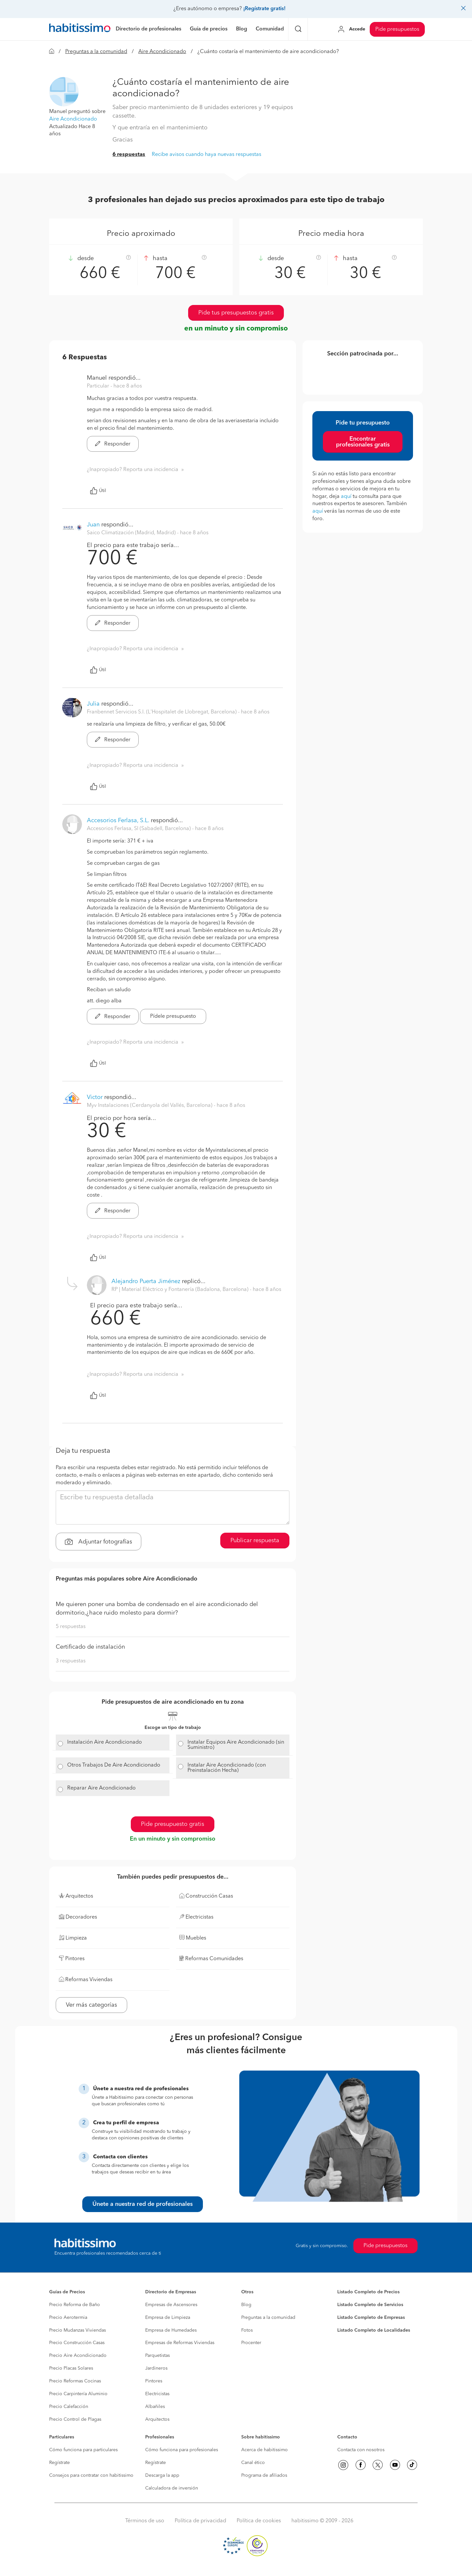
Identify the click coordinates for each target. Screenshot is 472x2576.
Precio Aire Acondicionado (78, 2355)
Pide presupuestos (397, 29)
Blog (246, 2304)
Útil (98, 491)
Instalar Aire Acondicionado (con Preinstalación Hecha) (226, 1768)
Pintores (153, 2381)
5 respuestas (71, 1626)
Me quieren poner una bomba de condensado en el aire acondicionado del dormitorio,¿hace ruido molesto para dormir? (157, 1608)
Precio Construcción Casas (77, 2342)
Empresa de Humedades (171, 2330)
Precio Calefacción (68, 2406)
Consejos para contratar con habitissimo (91, 2475)
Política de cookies (259, 2521)
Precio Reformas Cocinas (75, 2381)
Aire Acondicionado (162, 51)
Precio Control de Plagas (75, 2419)
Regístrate (59, 2462)
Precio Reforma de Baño (74, 2304)
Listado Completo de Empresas (371, 2317)
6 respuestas (128, 154)
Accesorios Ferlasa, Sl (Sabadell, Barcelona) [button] (139, 828)
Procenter (251, 2342)
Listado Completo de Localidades (373, 2330)
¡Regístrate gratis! (264, 8)
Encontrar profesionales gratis (363, 442)
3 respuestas (71, 1661)
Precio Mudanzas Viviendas (77, 2330)
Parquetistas (157, 2355)
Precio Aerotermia (68, 2317)
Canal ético (253, 2462)
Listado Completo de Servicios (370, 2304)
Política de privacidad (200, 2521)
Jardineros (156, 2368)
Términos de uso (144, 2521)
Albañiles (155, 2406)
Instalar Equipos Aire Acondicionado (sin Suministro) (235, 1745)
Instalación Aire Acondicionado (104, 1742)
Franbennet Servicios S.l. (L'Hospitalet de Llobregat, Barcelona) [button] (162, 712)
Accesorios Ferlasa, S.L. (118, 821)
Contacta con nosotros (360, 2450)
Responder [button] (112, 444)
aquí (346, 496)
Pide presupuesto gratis (172, 1824)
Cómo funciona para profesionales (181, 2450)
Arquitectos (157, 2419)
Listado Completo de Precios (368, 2292)
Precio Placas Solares (71, 2368)
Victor (95, 1097)
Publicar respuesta (254, 1541)
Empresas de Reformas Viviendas (179, 2342)
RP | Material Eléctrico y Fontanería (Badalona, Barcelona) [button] (180, 1289)
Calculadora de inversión (171, 2488)
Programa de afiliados (264, 2475)
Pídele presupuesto (173, 1016)
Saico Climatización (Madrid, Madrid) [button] (132, 533)
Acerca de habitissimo (264, 2450)
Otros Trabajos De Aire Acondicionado (113, 1765)
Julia (93, 704)
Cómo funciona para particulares (83, 2450)
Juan (93, 525)
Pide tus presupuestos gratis (236, 313)
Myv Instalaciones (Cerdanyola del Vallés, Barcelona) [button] (150, 1105)
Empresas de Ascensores (171, 2304)
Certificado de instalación (90, 1647)
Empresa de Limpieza (167, 2317)
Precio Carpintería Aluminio (78, 2394)
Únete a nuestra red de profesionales (142, 2204)
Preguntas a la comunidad (96, 51)
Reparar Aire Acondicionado (101, 1788)
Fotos (247, 2330)
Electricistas (157, 2394)
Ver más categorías (91, 2005)
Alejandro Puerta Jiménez (145, 1281)
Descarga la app (162, 2475)
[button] (64, 91)
